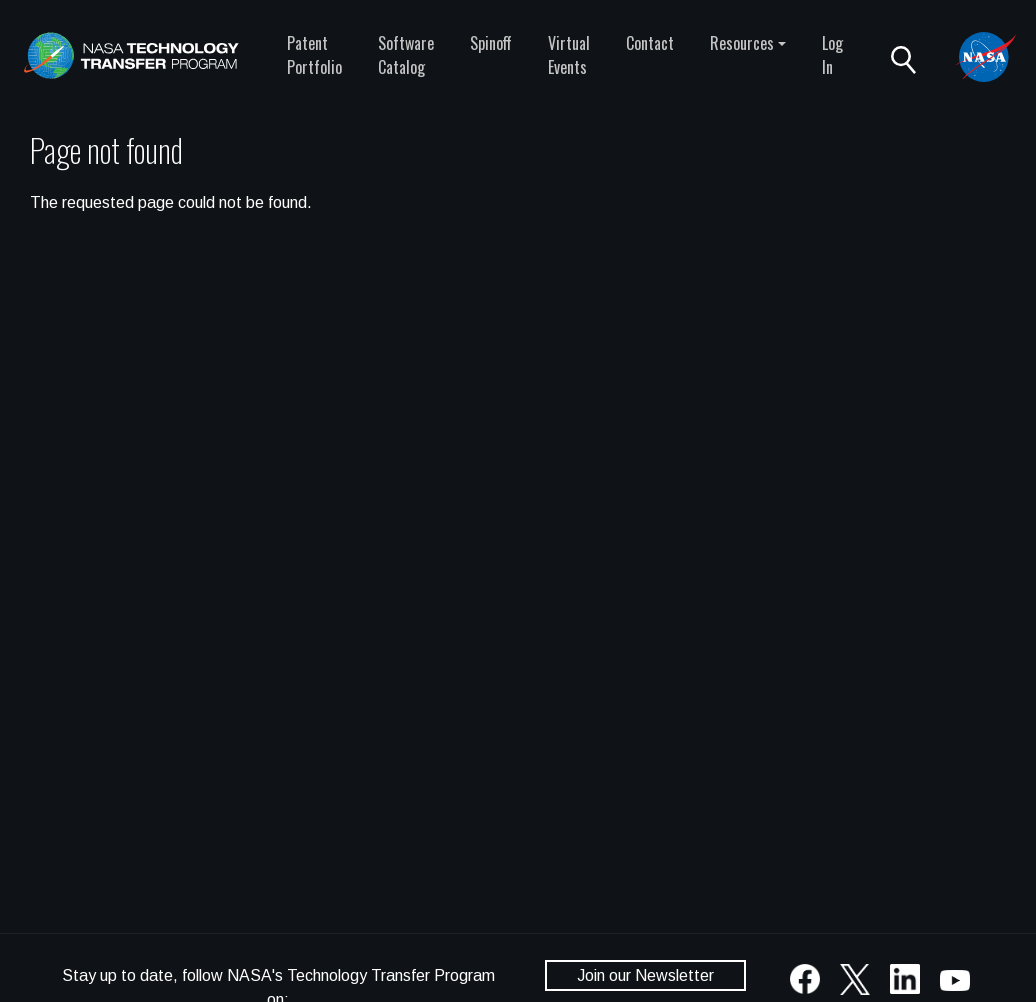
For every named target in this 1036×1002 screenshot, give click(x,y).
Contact (650, 43)
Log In (832, 55)
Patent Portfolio (314, 55)
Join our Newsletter (645, 975)
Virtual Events (569, 55)
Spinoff (491, 43)
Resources (742, 43)
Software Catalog (406, 55)
